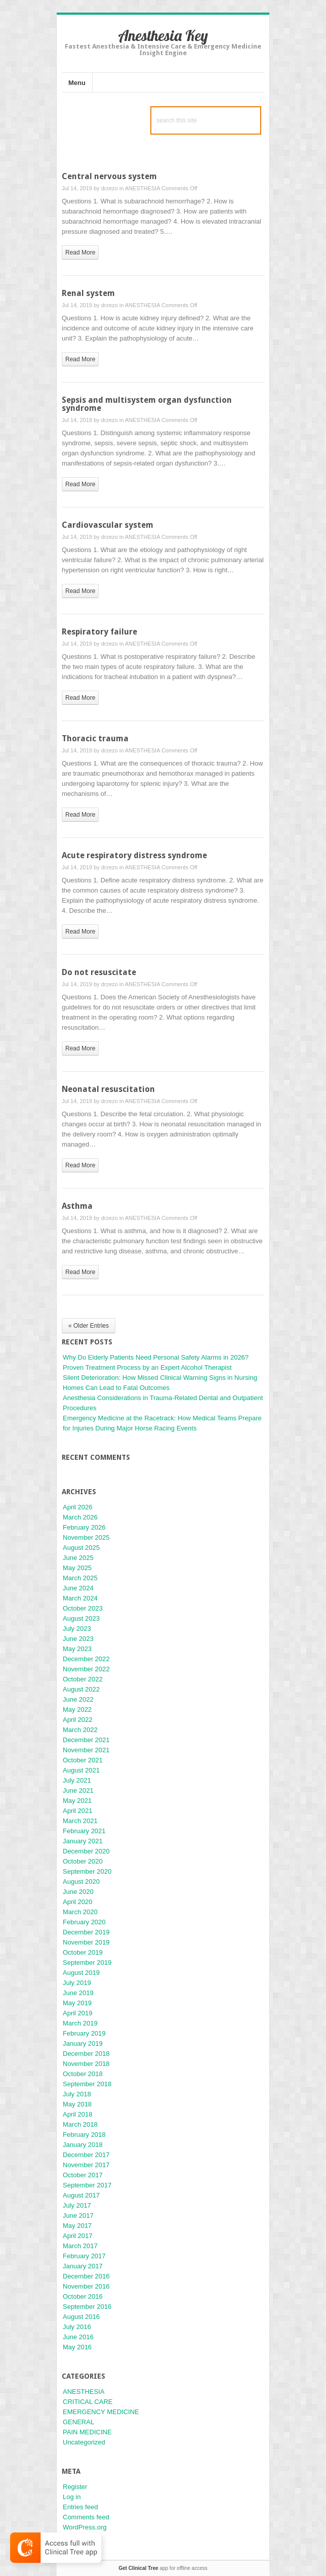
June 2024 (78, 1588)
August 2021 (81, 1770)
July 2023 (77, 1628)
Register (75, 2486)
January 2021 (83, 1841)
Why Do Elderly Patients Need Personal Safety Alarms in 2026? (156, 1357)
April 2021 (78, 1810)
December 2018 (86, 2053)
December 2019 (86, 1932)
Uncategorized (84, 2442)
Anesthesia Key (163, 35)
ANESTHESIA (142, 188)
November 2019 (86, 1942)
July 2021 (77, 1780)
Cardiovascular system (107, 525)
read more (80, 252)
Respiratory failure (99, 632)
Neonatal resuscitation (108, 1089)
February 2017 (84, 2256)
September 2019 (87, 1962)
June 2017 (78, 2215)
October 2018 (83, 2074)
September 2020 (87, 1871)
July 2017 (77, 2205)
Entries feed (80, 2507)
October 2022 (83, 1679)
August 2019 (81, 1972)
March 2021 (80, 1821)
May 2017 (77, 2225)
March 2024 (80, 1598)
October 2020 (83, 1861)
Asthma (77, 1206)
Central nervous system (109, 176)
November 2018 (86, 2063)
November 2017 (86, 2165)
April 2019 (78, 2013)
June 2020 (78, 1891)
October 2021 (83, 1760)
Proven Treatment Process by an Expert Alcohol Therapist (147, 1367)
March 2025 (80, 1578)
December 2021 (86, 1740)
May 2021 (77, 1800)
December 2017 (86, 2155)
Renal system (88, 293)
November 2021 (86, 1750)
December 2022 (86, 1659)
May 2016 (77, 2347)
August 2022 (81, 1689)
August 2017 (81, 2195)
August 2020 (81, 1881)
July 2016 (77, 2327)
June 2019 (78, 1993)
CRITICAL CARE (87, 2401)
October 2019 (83, 1952)
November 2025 (86, 1537)
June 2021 (78, 1790)
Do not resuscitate (99, 972)
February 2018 (84, 2134)
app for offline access (162, 2568)
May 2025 (77, 1568)
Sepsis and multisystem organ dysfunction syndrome (147, 404)
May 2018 (77, 2104)
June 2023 (78, 1638)
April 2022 (78, 1719)
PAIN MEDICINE (87, 2432)
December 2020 (86, 1851)
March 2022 (80, 1730)
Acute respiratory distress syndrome (134, 855)
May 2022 (77, 1709)
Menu (77, 83)
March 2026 (80, 1517)
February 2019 (84, 2033)
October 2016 (83, 2296)
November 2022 (86, 1669)
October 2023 (83, 1608)
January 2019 (83, 2043)
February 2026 (84, 1527)
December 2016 (86, 2276)
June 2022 (78, 1699)
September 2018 (87, 2084)
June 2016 (78, 2337)
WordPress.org (84, 2527)
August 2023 (81, 1618)
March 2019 (80, 2023)
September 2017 (87, 2185)
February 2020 (84, 1922)
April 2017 (78, 2236)
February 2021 (84, 1831)
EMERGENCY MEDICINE (101, 2412)
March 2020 (80, 1912)
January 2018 (83, 2144)
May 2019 (77, 2003)
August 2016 (81, 2316)
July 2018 (77, 2094)
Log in (71, 2497)
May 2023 (77, 1649)
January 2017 (83, 2266)
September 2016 (87, 2306)
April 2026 (78, 1507)
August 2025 (81, 1547)
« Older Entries (88, 1325)
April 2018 (78, 2114)
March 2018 (80, 2124)
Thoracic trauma (95, 738)
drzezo (109, 188)
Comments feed (86, 2517)
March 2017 (80, 2246)
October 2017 (83, 2175)
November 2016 (86, 2286)
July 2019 (77, 1983)
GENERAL (78, 2422)
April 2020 (78, 1902)
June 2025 (78, 1557)
